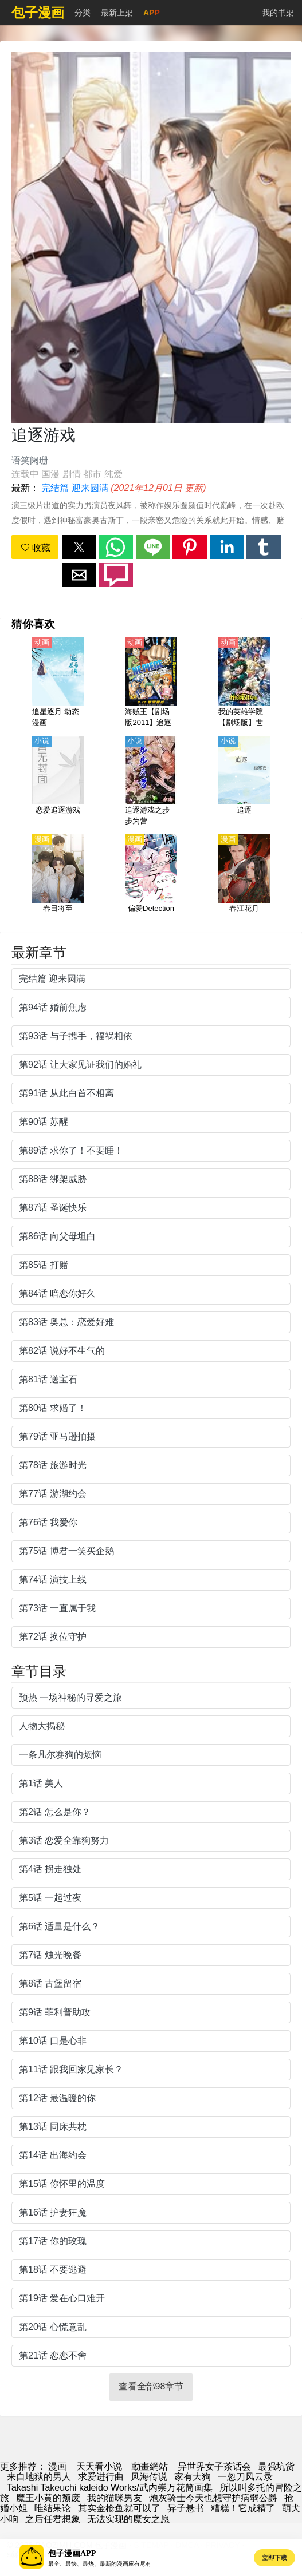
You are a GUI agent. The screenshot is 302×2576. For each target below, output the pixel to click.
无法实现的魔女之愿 (128, 2519)
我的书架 (278, 12)
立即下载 (274, 2557)
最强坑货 (276, 2466)
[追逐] (244, 781)
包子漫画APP (72, 2553)
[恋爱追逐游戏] (58, 781)
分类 (82, 12)
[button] (79, 547)
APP (151, 12)
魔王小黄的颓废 (48, 2498)
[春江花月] (244, 880)
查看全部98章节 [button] (151, 2386)
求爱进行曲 (101, 2477)
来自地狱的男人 (39, 2477)
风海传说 (149, 2477)
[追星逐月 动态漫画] (58, 683)
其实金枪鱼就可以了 (119, 2508)
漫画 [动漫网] (57, 2466)
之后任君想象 (52, 2519)
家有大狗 (192, 2477)
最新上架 (117, 12)
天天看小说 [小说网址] (99, 2466)
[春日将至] (58, 880)
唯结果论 (52, 2508)
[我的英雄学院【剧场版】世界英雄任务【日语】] (244, 683)
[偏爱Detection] (151, 880)
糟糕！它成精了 (243, 2508)
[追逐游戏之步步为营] (151, 781)
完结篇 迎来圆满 (74, 488)
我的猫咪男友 (114, 2498)
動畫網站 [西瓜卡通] (149, 2466)
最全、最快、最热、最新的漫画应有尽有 (99, 2564)
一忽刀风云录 (245, 2477)
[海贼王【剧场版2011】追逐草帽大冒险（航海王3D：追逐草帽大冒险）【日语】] (151, 683)
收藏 (35, 548)
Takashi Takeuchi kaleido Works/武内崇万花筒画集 (110, 2487)
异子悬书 (185, 2508)
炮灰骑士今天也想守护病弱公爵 (213, 2498)
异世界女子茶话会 (214, 2466)
